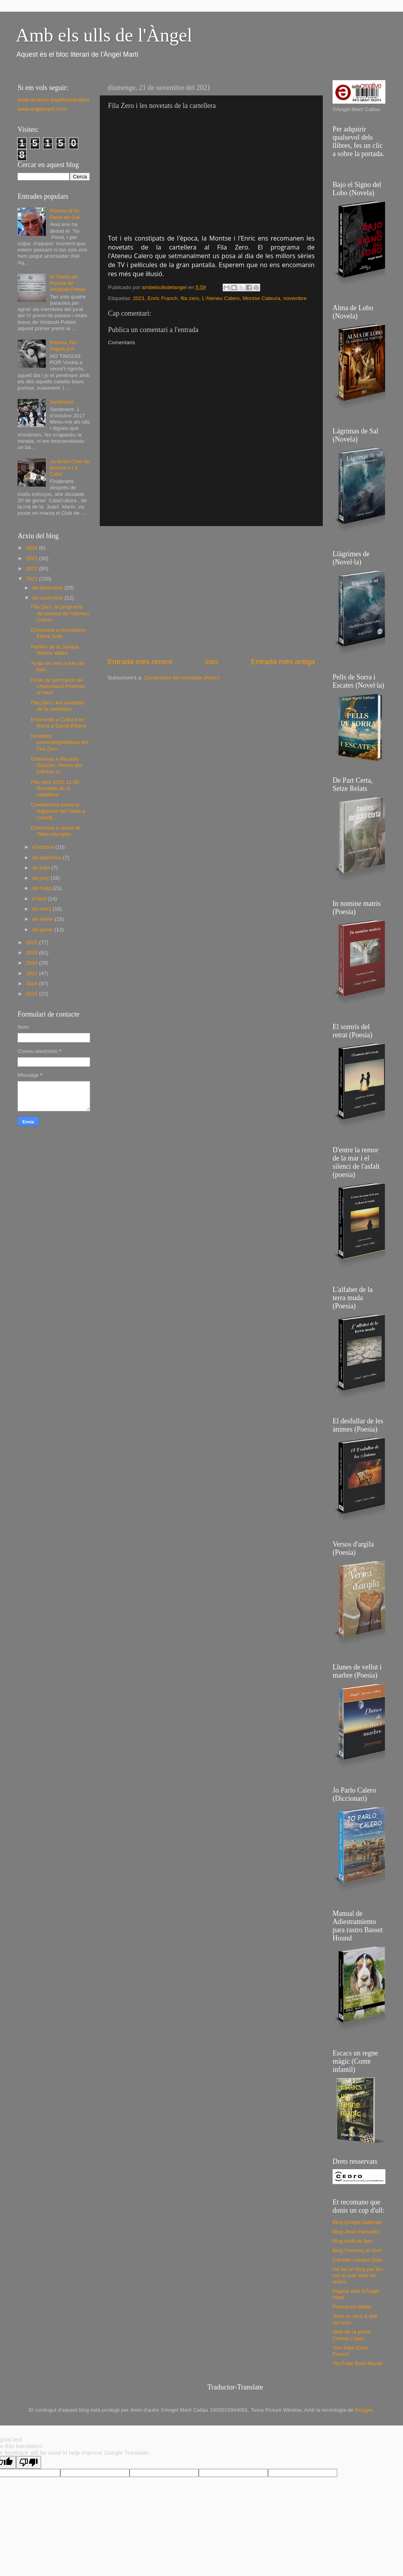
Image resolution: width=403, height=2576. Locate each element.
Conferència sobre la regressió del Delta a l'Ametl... (58, 811)
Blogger (364, 2410)
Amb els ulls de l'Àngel (104, 35)
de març (42, 909)
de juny (41, 878)
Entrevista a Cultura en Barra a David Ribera (58, 723)
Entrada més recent (140, 661)
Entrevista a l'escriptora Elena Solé (58, 633)
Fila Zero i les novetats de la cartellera (57, 706)
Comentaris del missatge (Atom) (181, 678)
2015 (32, 994)
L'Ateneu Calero (220, 298)
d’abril (40, 899)
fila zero (189, 298)
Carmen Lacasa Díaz (357, 2260)
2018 (32, 963)
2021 (139, 298)
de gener (43, 929)
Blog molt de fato (352, 2241)
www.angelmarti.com (42, 109)
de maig (42, 888)
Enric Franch (163, 298)
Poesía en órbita (352, 2307)
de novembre (48, 598)
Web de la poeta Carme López (352, 2335)
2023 (32, 558)
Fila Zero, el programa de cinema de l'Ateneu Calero (60, 613)
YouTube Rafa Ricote (357, 2363)
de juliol (42, 868)
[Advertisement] (211, 591)
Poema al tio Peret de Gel (64, 214)
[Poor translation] (28, 2462)
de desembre (48, 588)
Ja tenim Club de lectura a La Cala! (69, 467)
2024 (32, 548)
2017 (32, 973)
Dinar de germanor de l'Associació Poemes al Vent (58, 686)
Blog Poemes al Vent (357, 2250)
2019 (32, 953)
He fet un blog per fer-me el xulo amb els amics (358, 2275)
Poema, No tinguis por (63, 346)
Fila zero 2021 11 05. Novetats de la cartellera (56, 788)
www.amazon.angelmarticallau (53, 99)
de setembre (47, 857)
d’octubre (43, 847)
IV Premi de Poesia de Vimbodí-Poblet (68, 283)
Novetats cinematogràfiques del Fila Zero (59, 742)
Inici (211, 661)
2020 (32, 942)
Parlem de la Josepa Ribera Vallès (55, 650)
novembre (295, 298)
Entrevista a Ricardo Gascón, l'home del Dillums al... (56, 765)
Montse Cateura (261, 298)
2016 (32, 983)
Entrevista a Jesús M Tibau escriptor (55, 831)
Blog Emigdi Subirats (357, 2222)
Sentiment (62, 402)
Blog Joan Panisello (356, 2232)
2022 (32, 568)
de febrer (43, 919)
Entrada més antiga (283, 661)
